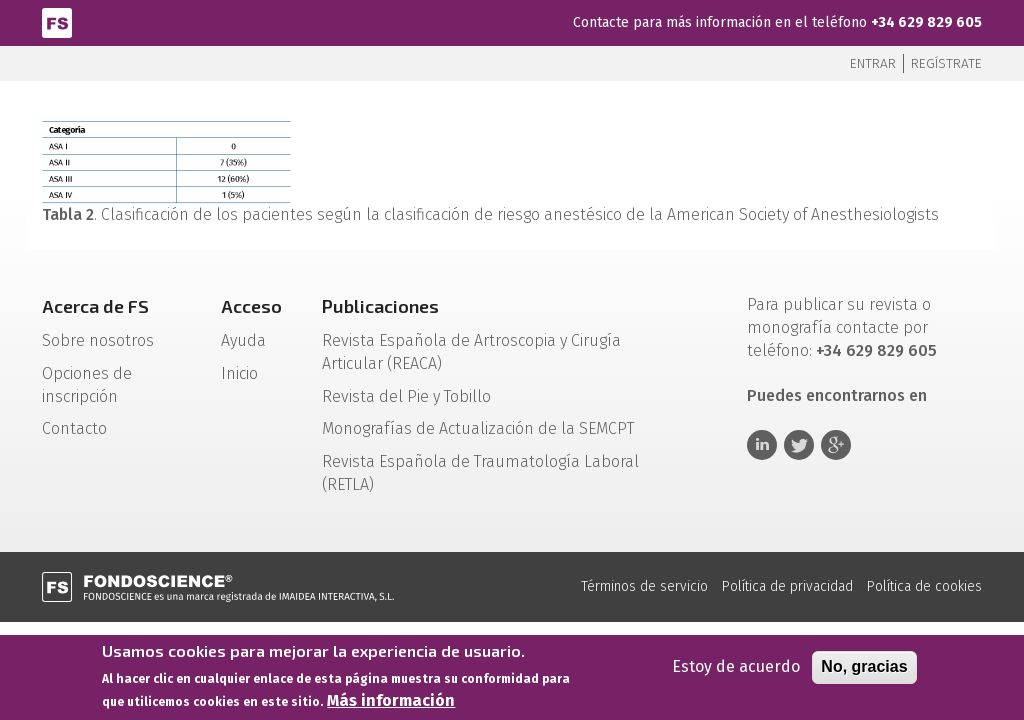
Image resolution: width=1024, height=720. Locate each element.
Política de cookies (924, 586)
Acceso (251, 306)
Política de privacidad (787, 586)
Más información (391, 704)
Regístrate (946, 63)
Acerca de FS (95, 306)
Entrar (873, 63)
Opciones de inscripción (87, 385)
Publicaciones (380, 306)
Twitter (799, 445)
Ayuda (243, 340)
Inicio (239, 373)
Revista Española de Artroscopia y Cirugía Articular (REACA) (471, 352)
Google (836, 445)
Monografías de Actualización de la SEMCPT (478, 428)
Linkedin (762, 445)
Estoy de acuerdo (736, 670)
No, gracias (864, 670)
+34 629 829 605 (926, 22)
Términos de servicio (644, 586)
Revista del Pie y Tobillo (406, 396)
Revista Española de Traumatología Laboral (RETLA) (480, 473)
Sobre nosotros (98, 340)
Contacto (74, 428)
